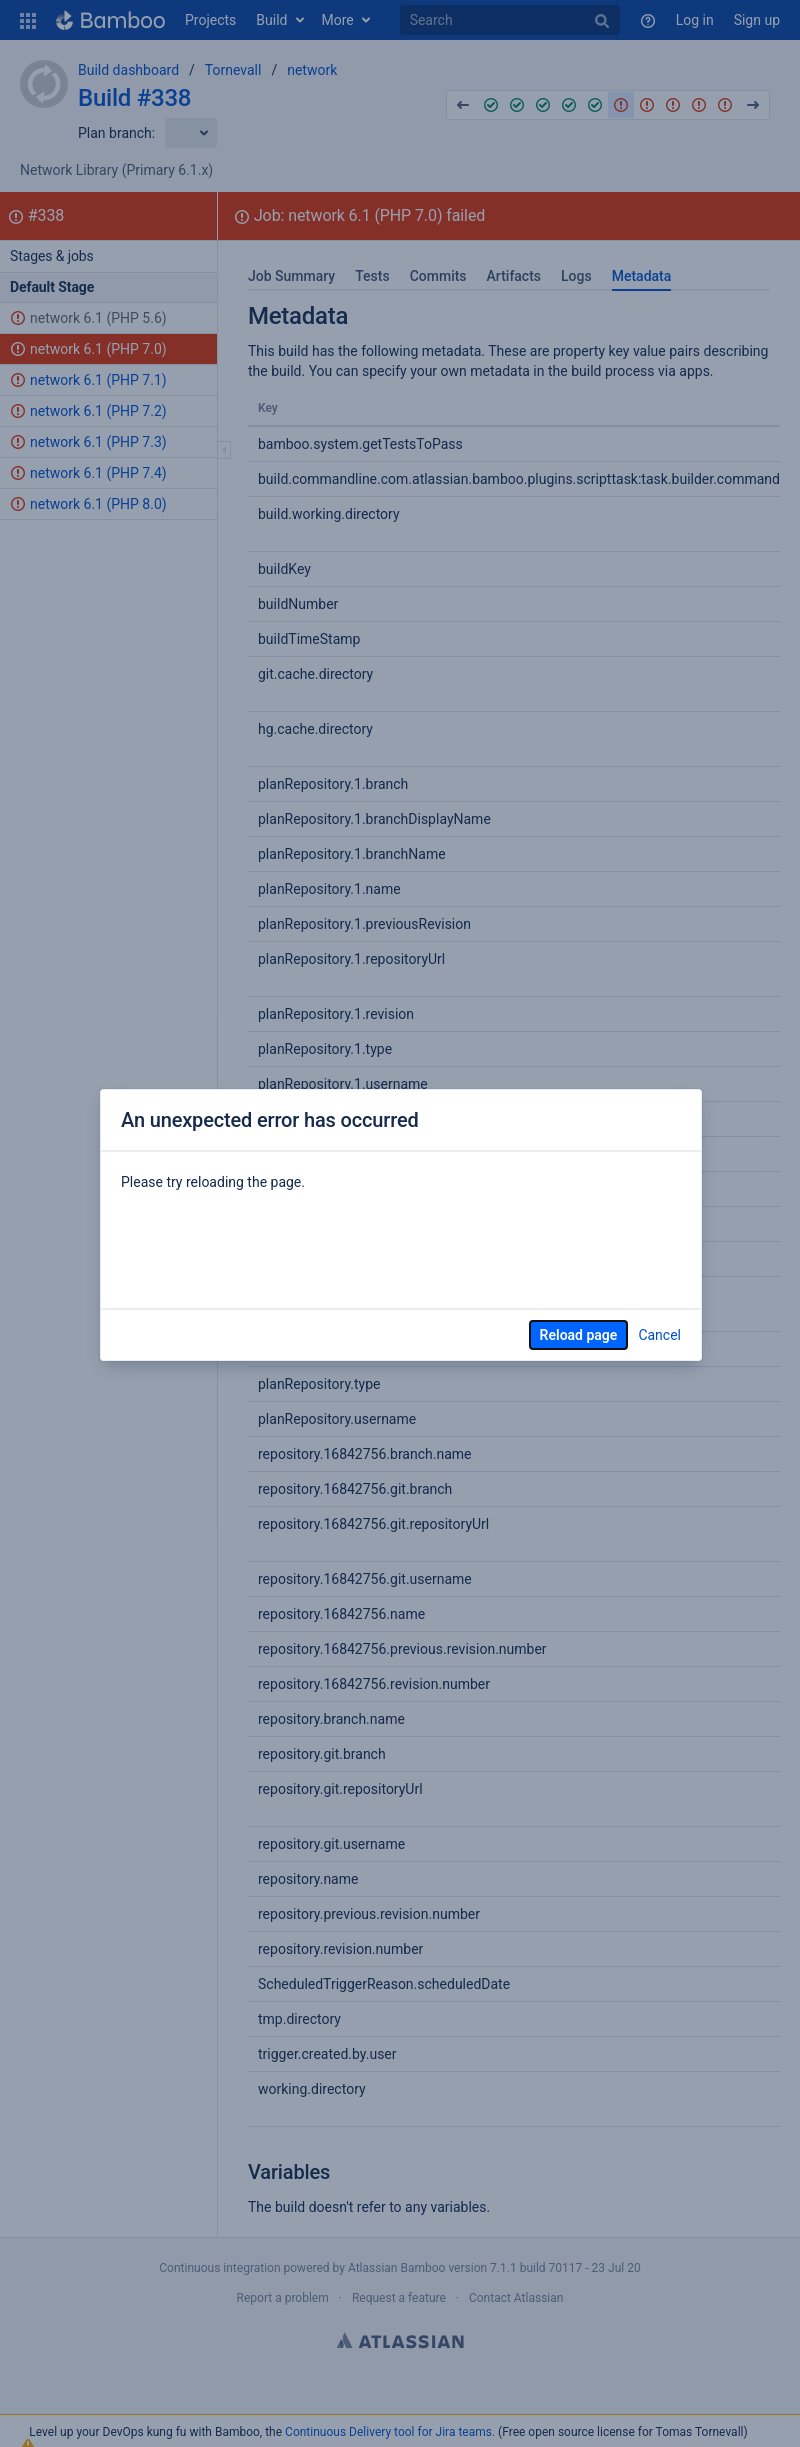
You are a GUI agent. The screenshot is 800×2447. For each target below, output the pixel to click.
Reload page (579, 1335)
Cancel (659, 1335)
